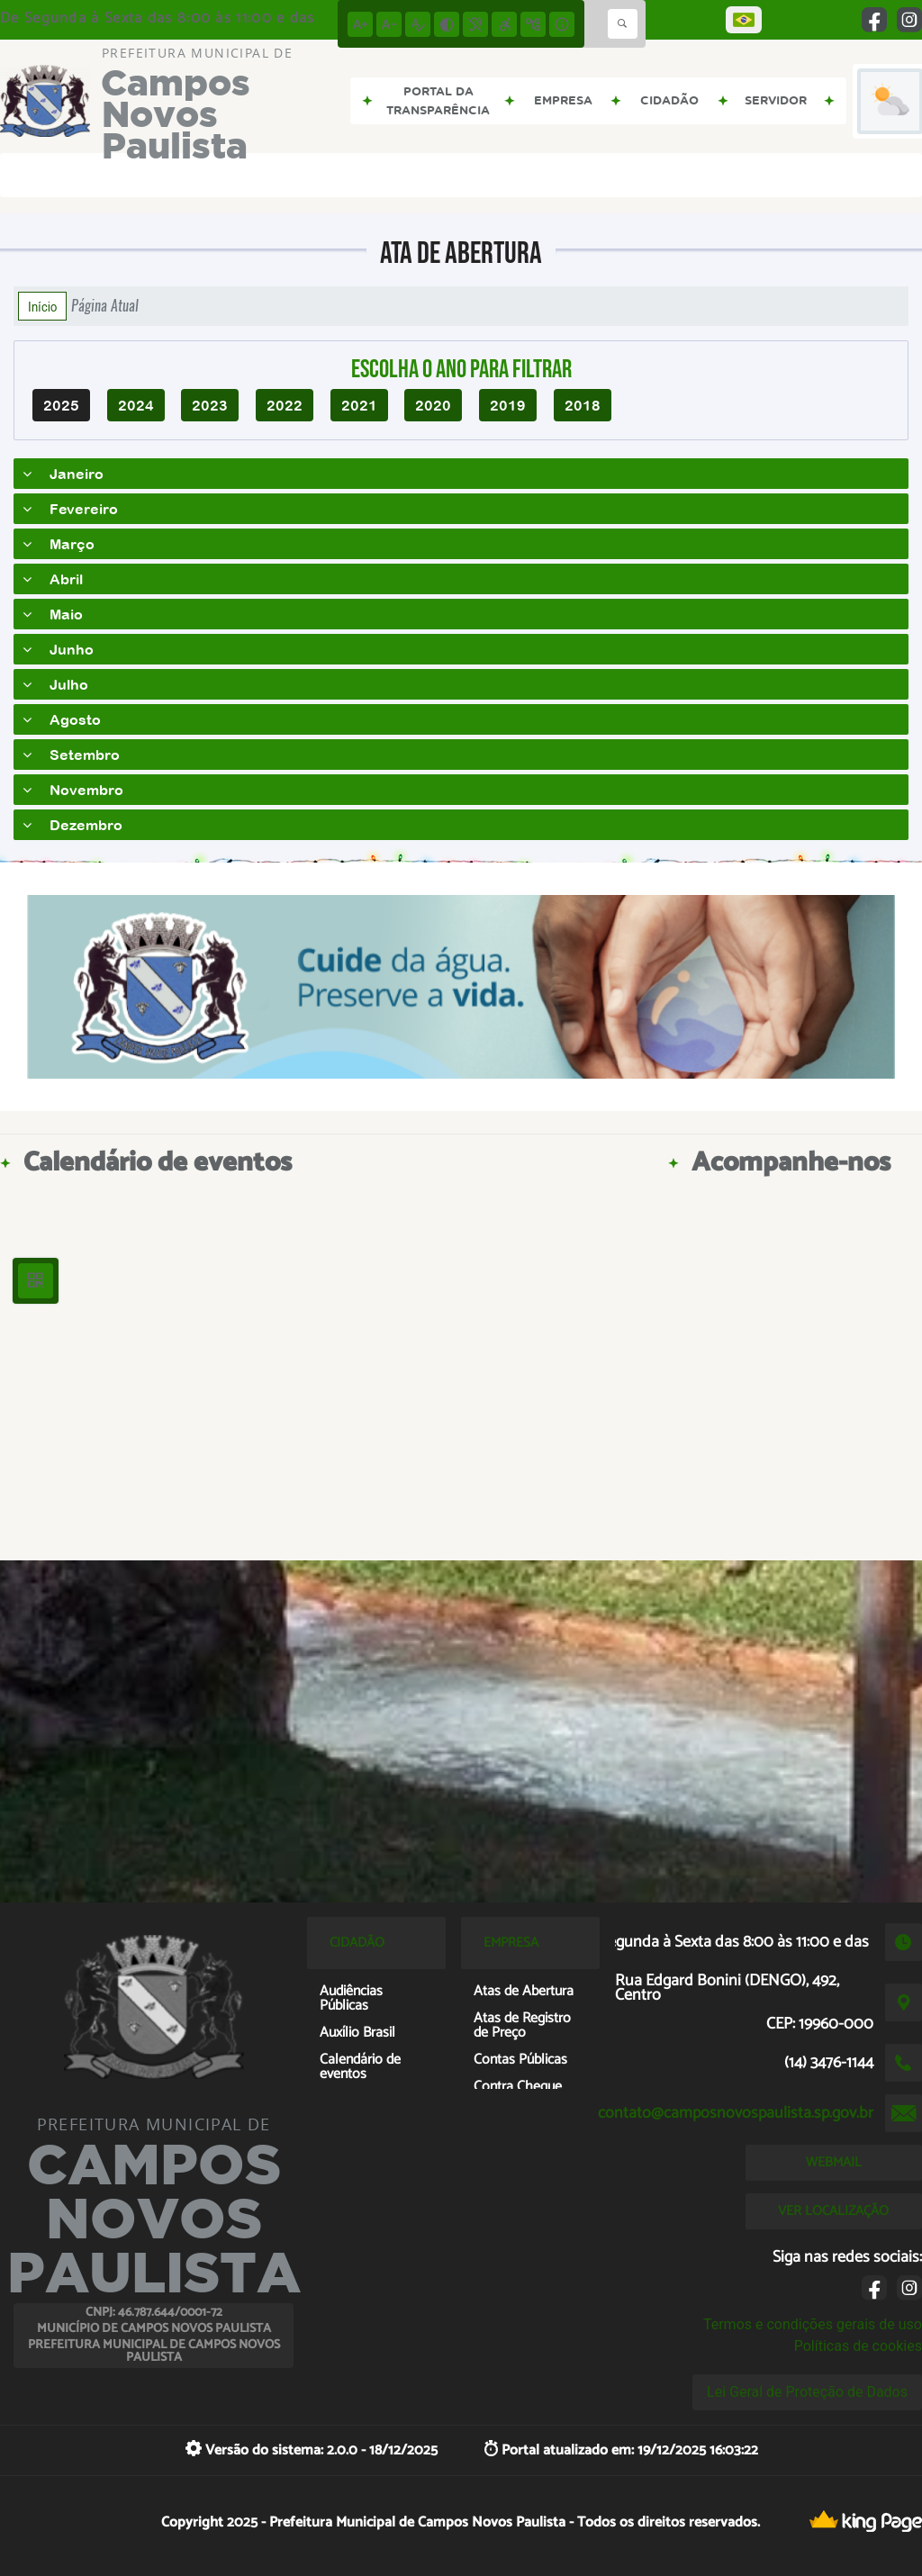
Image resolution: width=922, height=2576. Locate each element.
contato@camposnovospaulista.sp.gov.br (735, 2113)
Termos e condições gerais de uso (812, 2324)
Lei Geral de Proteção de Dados (807, 2391)
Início (42, 306)
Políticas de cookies (858, 2346)
